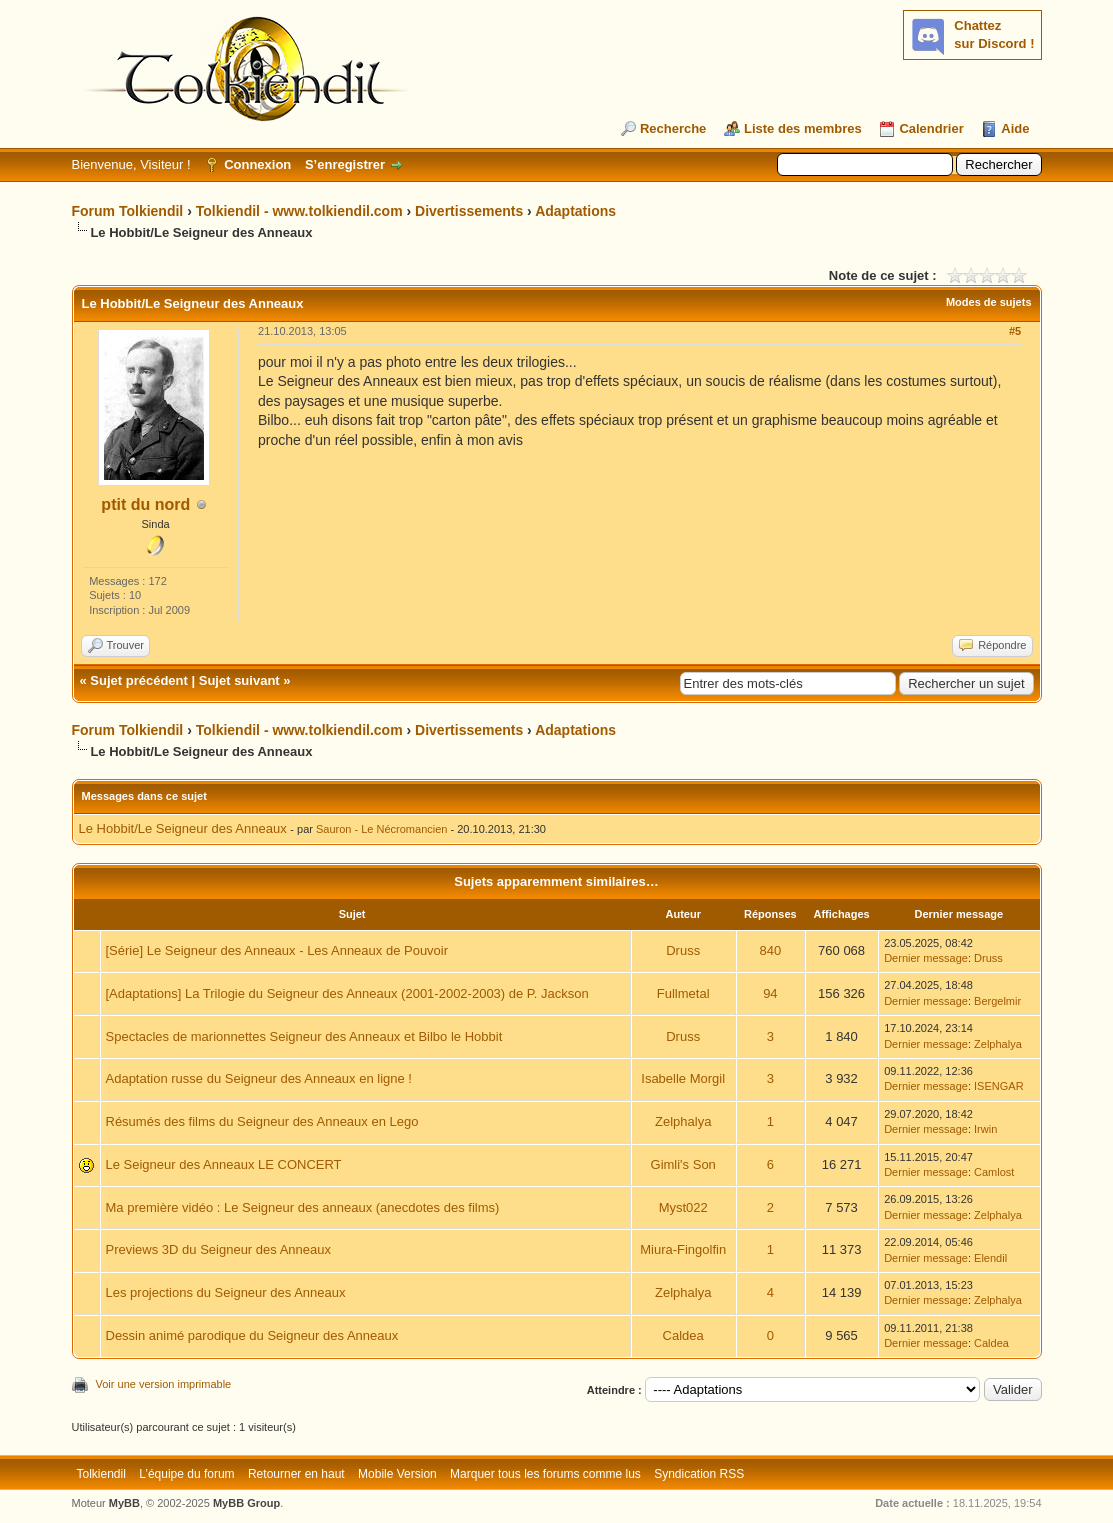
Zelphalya (998, 1044)
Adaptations (575, 211)
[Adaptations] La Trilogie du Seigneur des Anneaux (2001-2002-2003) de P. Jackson (347, 993)
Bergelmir (997, 1001)
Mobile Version (397, 1474)
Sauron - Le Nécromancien (381, 829)
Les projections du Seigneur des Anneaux (226, 1292)
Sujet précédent (139, 680)
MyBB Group (246, 1503)
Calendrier (931, 128)
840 (771, 950)
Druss (683, 950)
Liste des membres (803, 128)
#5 (1015, 331)
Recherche (673, 128)
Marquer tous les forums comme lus (545, 1474)
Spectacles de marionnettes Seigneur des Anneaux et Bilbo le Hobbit (304, 1036)
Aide (1015, 128)
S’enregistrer (345, 164)
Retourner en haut (296, 1474)
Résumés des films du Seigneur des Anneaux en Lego (262, 1121)
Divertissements (469, 211)
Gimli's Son (683, 1164)
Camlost (994, 1172)
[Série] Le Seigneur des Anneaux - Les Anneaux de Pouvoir (277, 950)
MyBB (124, 1503)
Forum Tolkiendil (128, 211)
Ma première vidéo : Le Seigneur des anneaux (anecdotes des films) (303, 1207)
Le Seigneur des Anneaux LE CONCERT (224, 1164)
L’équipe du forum (186, 1474)
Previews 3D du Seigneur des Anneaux (218, 1249)
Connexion (257, 164)
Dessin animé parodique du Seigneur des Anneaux (252, 1335)
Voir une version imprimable (164, 1384)
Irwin (985, 1129)
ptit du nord (145, 504)
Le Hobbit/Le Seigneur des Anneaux (183, 828)
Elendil (990, 1258)
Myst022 (683, 1207)
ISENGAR (999, 1086)
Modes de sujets (989, 302)
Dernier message (926, 958)
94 (770, 993)
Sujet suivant (239, 680)
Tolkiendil (101, 1474)
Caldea (683, 1335)
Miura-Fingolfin (683, 1249)
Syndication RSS (699, 1474)
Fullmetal (683, 993)
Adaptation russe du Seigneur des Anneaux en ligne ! (259, 1078)
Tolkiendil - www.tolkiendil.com (299, 211)
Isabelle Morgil (683, 1078)
